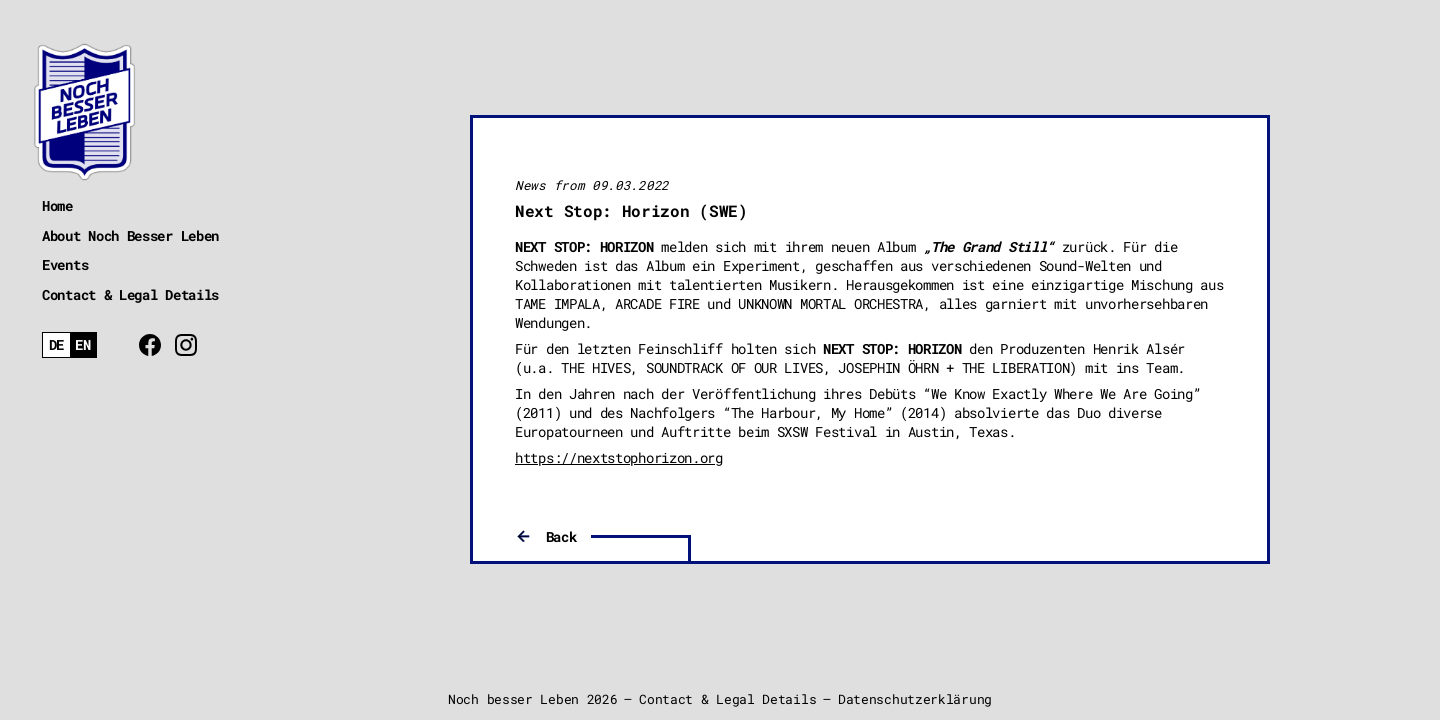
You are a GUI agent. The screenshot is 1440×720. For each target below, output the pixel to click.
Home (57, 205)
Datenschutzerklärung (915, 699)
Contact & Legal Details (130, 294)
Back (561, 536)
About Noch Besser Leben (130, 235)
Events (65, 264)
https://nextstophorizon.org (619, 457)
